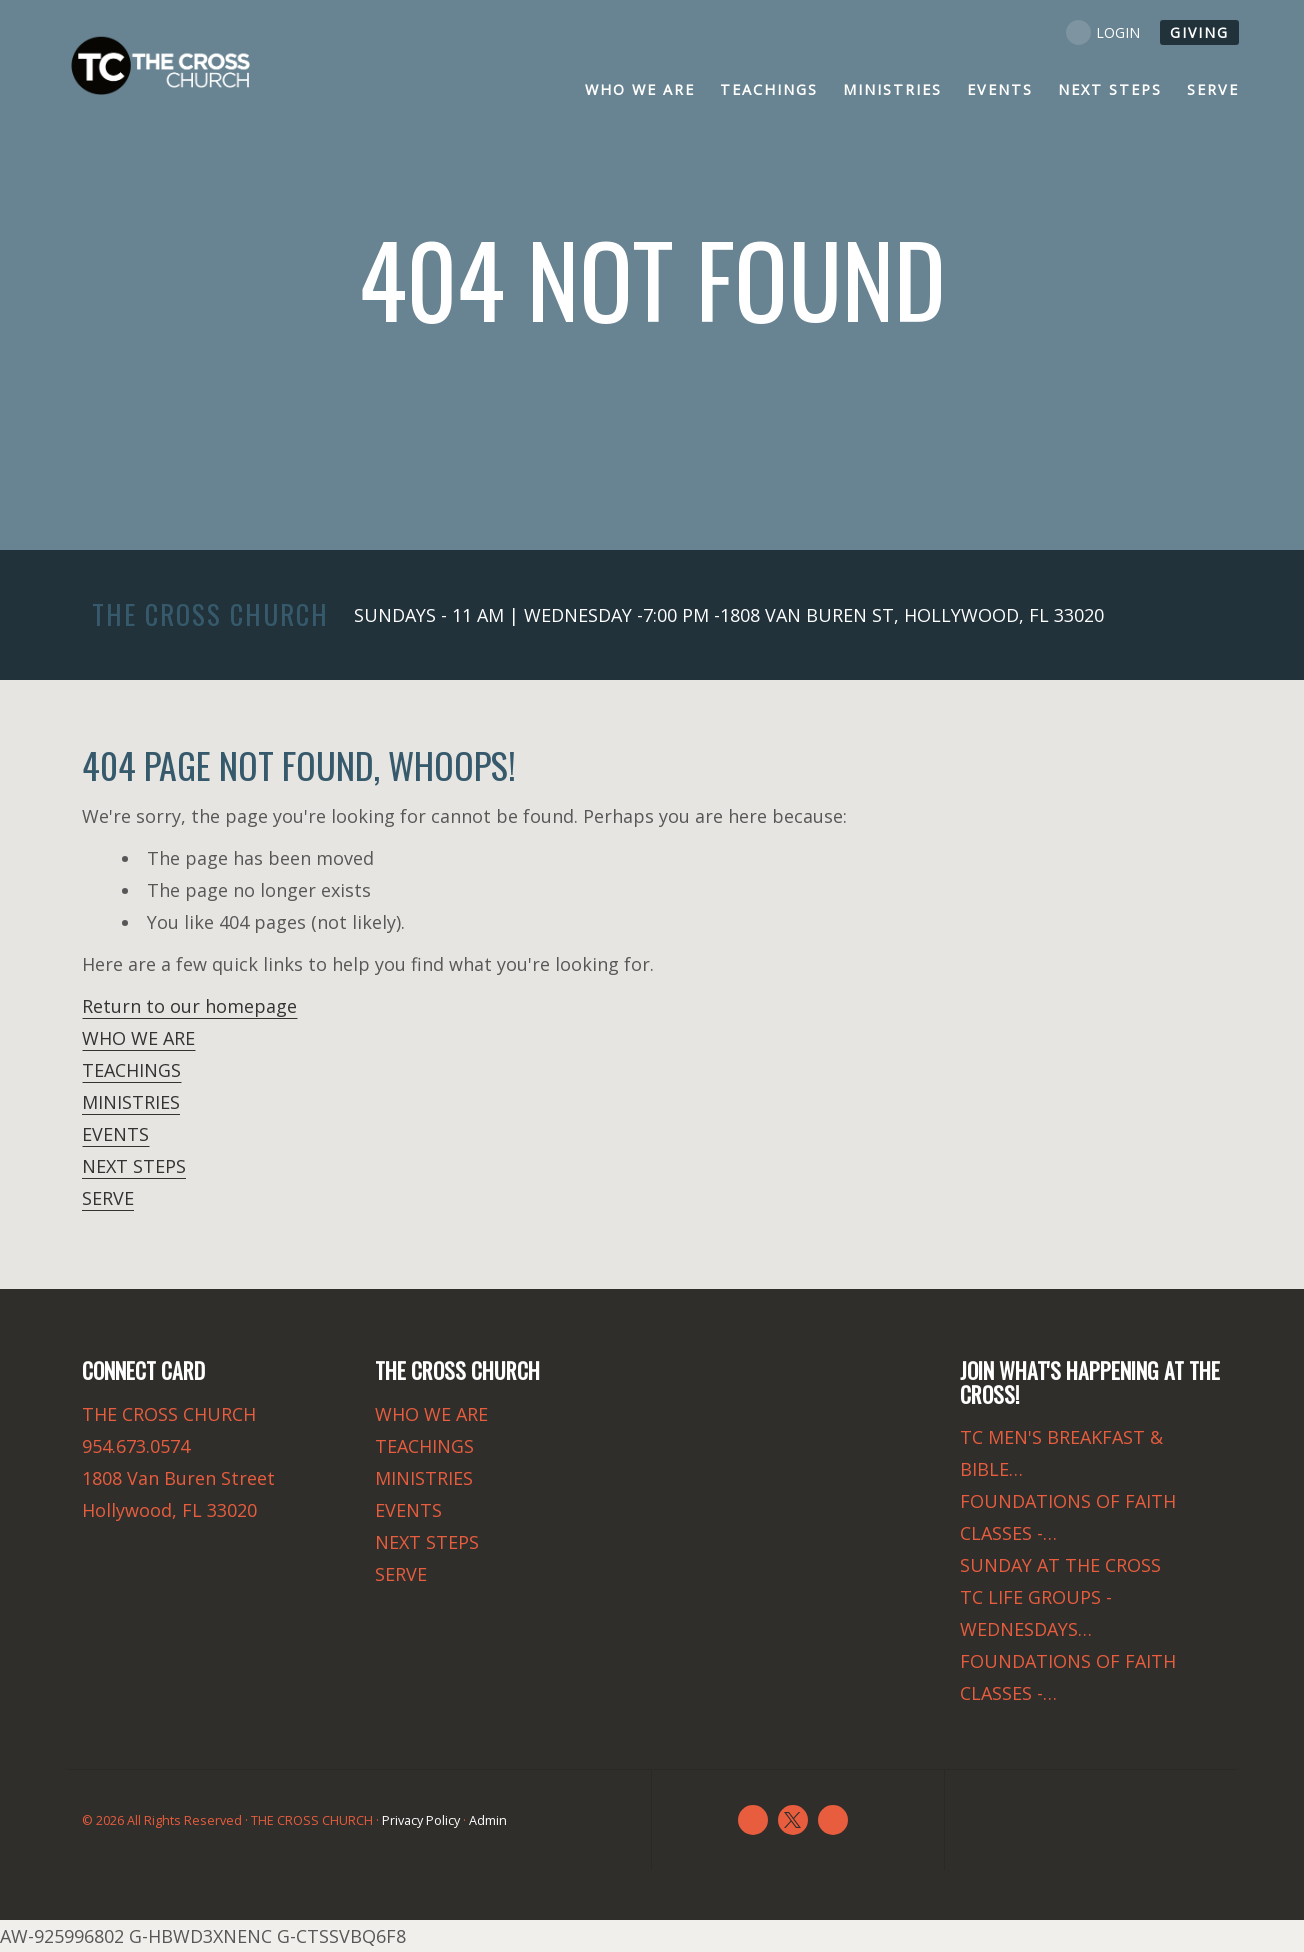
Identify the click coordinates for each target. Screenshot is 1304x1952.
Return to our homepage (189, 1006)
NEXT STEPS (134, 1166)
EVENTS (115, 1134)
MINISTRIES (131, 1102)
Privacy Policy (421, 1820)
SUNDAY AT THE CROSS (1060, 1565)
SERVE (108, 1198)
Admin (488, 1820)
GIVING (1199, 32)
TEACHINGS (131, 1070)
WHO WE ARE (138, 1038)
